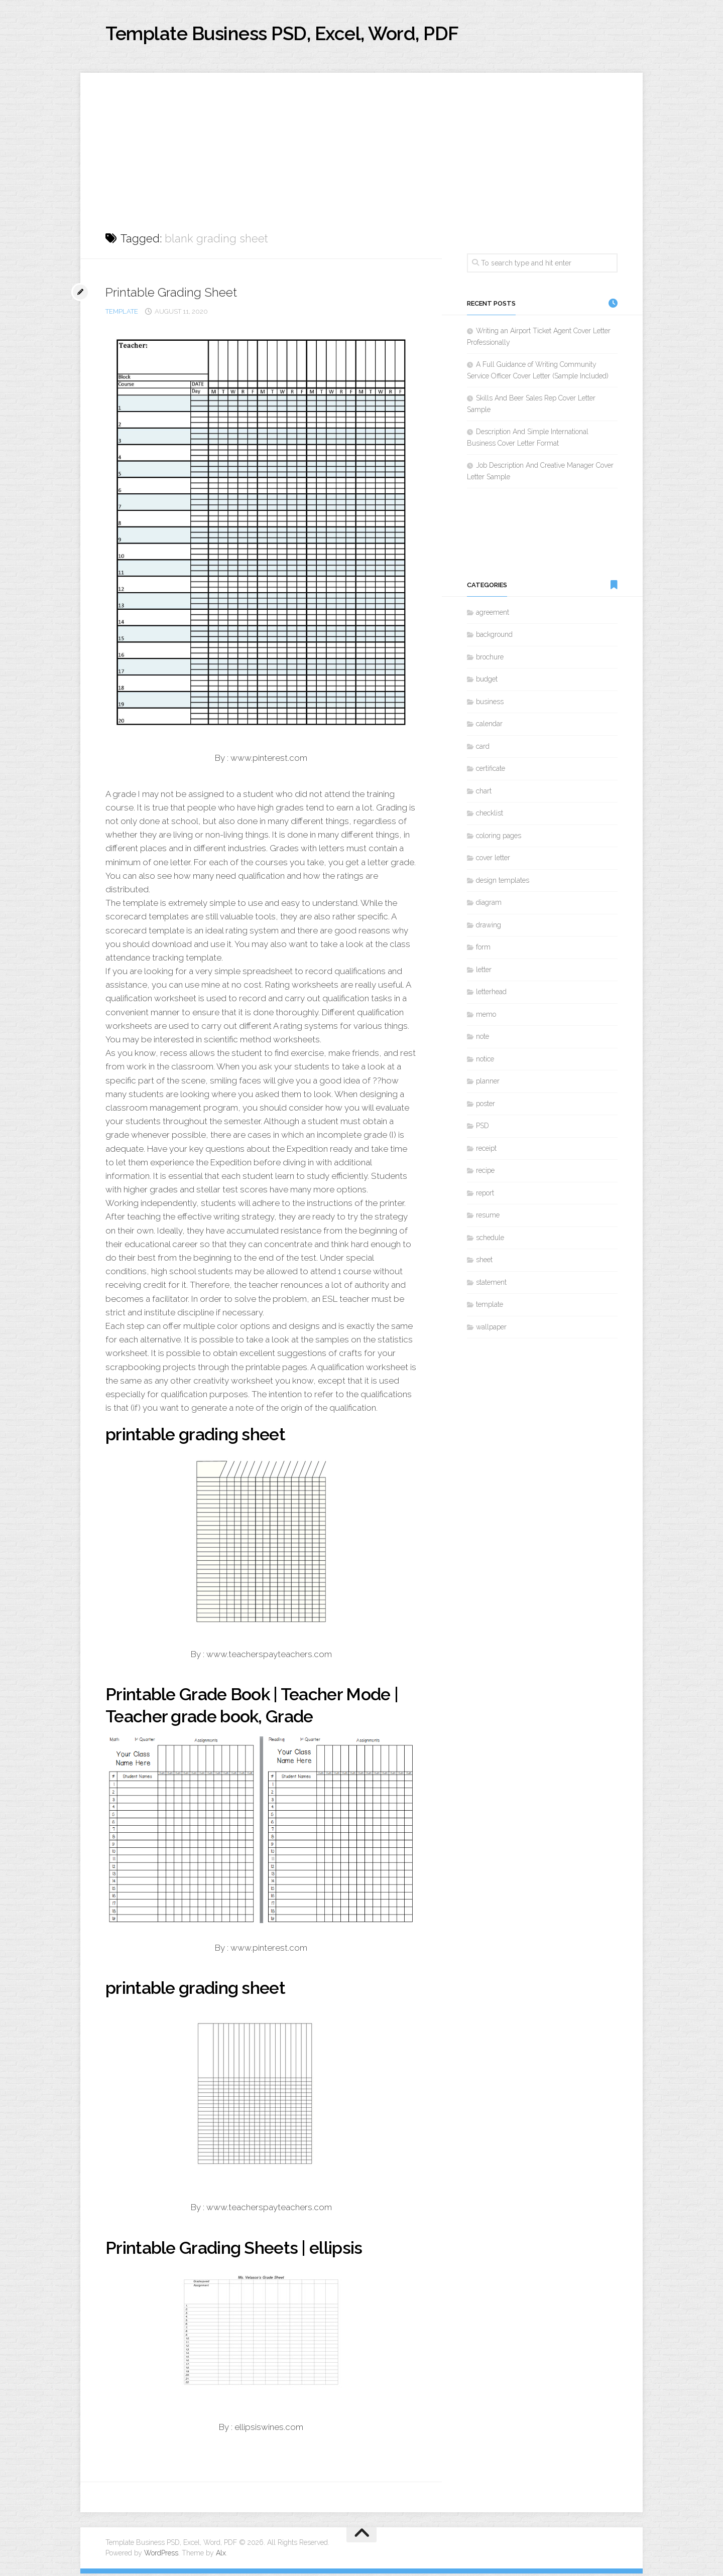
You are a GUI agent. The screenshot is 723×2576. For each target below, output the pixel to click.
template (121, 314)
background (494, 637)
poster (485, 1106)
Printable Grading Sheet (176, 294)
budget (487, 681)
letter (484, 972)
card (483, 749)
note (482, 1039)
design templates (502, 883)
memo (486, 1017)
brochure (490, 659)
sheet (484, 1262)
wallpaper (491, 1329)
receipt (486, 1151)
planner (488, 1083)
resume (488, 1217)
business (490, 704)
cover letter (493, 860)
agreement (492, 615)
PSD (482, 1128)
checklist (489, 815)
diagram (489, 905)
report (485, 1195)
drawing (488, 927)
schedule (490, 1240)
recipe (485, 1173)
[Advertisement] (361, 145)
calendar (489, 726)
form (483, 949)
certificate (490, 771)
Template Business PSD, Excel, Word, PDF (306, 35)
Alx (221, 2555)
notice (485, 1061)
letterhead (491, 994)
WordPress (161, 2555)
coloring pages (498, 838)
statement (491, 1285)
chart (484, 793)
